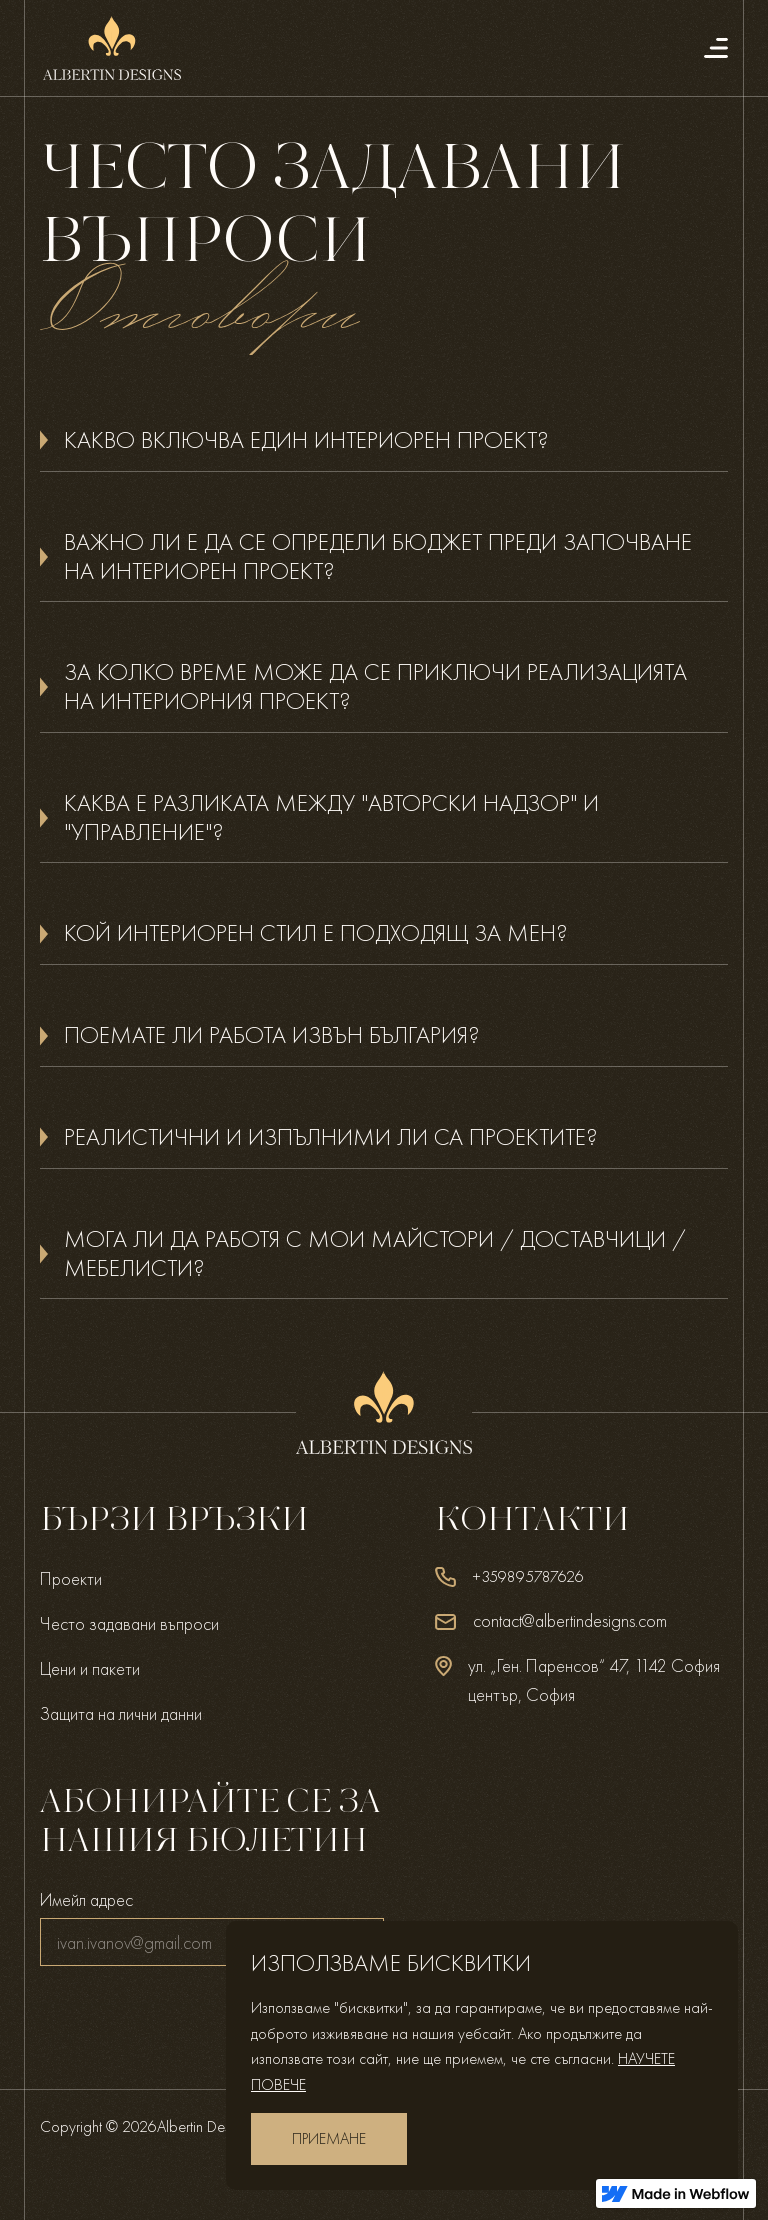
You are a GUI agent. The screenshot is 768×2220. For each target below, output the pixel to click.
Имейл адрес (86, 1899)
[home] (112, 48)
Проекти (71, 1578)
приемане (329, 2138)
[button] (384, 441)
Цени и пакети (90, 1668)
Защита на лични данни (121, 1713)
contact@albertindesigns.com (570, 1620)
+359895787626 (528, 1576)
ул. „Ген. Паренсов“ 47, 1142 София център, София (594, 1680)
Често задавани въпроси (129, 1623)
